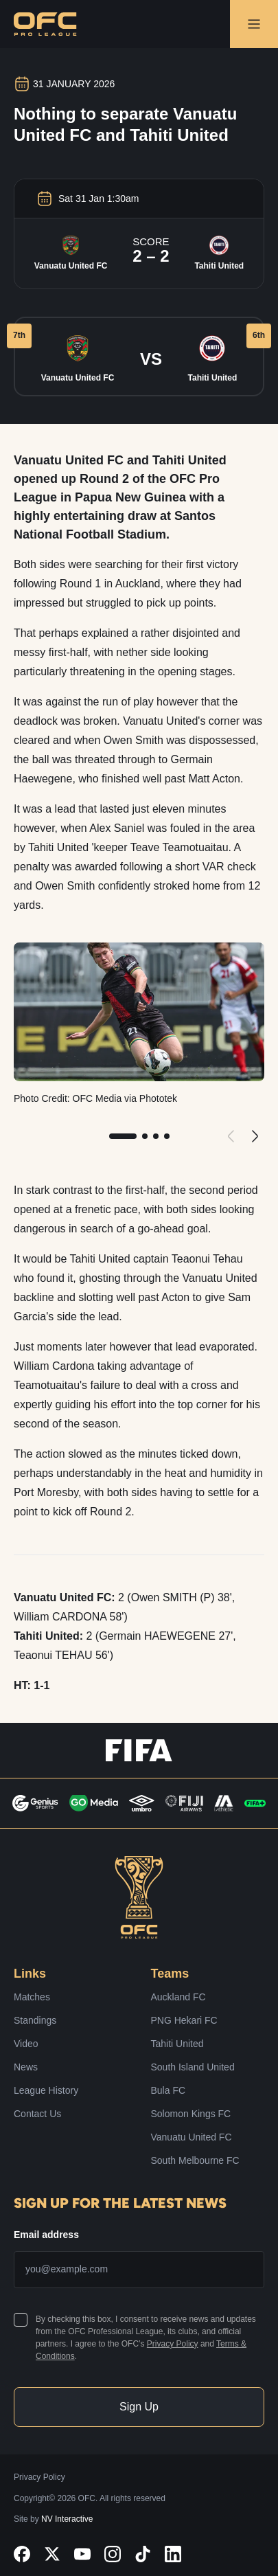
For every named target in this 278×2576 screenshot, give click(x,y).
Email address (46, 2234)
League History (46, 2090)
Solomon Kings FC (191, 2113)
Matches (32, 1996)
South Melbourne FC (195, 2160)
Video (26, 2043)
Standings (35, 2020)
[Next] (254, 1136)
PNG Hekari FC (184, 2020)
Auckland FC (178, 1996)
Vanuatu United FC (191, 2137)
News (26, 2066)
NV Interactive (67, 2519)
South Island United (193, 2066)
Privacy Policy (172, 2344)
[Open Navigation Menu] (254, 24)
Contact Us (37, 2113)
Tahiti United (177, 2043)
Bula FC (168, 2090)
